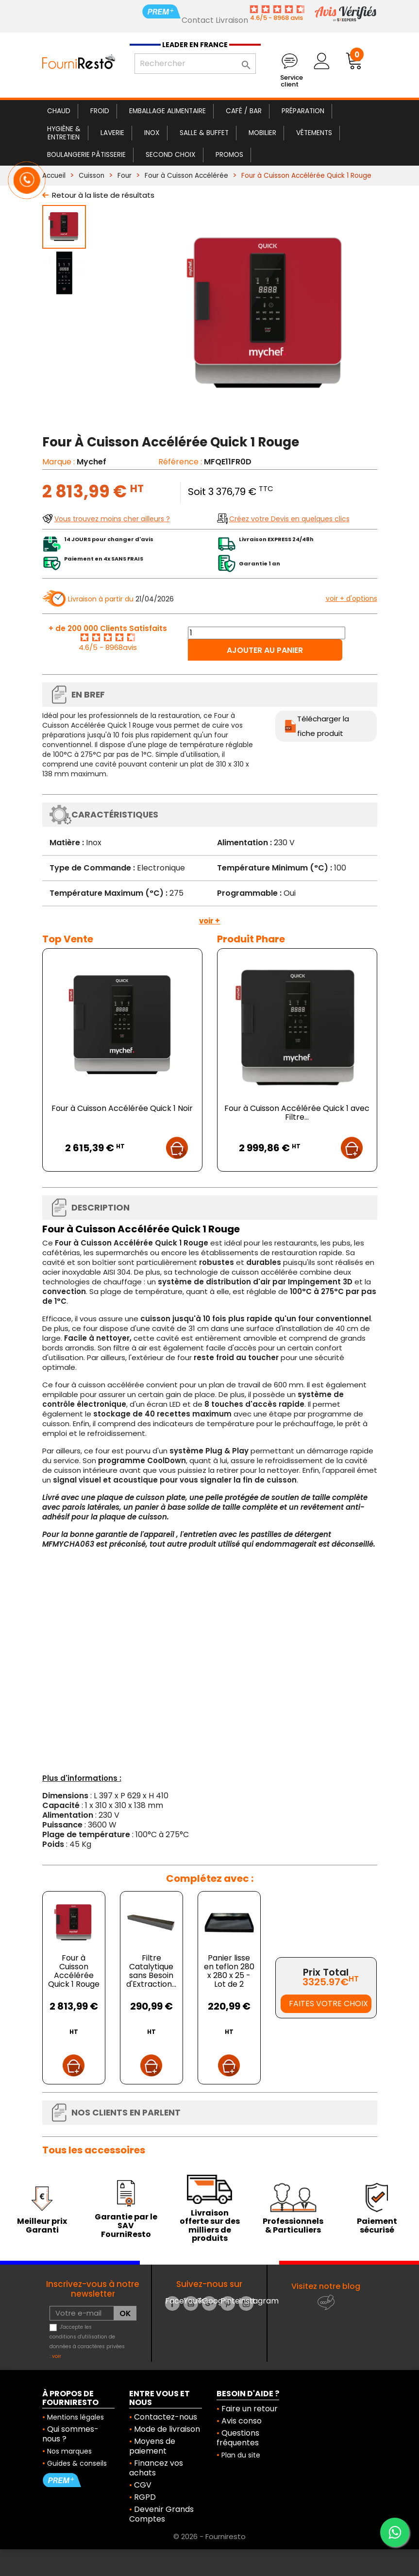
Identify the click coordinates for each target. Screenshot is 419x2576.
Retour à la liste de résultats (103, 195)
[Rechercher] (195, 63)
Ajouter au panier (265, 650)
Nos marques (69, 2451)
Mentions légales (75, 2417)
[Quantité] (266, 633)
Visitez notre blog (325, 2286)
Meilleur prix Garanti (42, 2225)
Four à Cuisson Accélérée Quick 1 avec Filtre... (296, 1113)
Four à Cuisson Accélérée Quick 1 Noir (122, 1108)
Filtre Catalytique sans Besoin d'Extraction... (151, 1971)
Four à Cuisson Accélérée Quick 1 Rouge (74, 1971)
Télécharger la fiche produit (323, 726)
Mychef (91, 461)
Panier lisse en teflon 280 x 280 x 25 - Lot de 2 (229, 1971)
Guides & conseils (77, 2463)
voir (56, 2356)
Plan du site (240, 2455)
